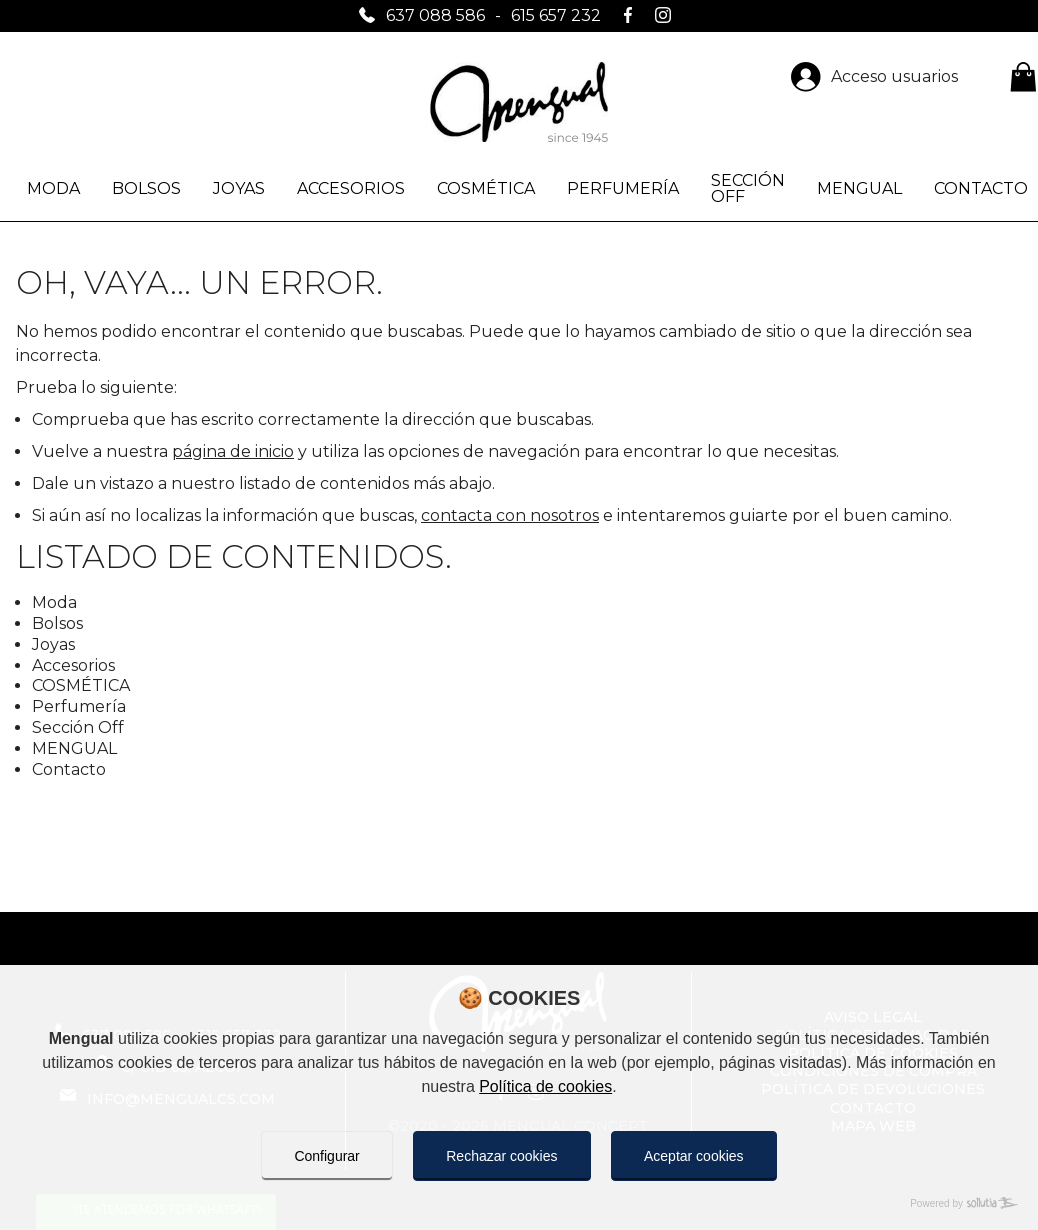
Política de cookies (545, 1086)
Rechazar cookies (501, 1156)
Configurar (326, 1156)
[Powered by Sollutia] (519, 1203)
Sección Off (748, 188)
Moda (53, 188)
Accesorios (351, 188)
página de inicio (233, 451)
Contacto (69, 769)
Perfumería (623, 188)
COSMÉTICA (486, 188)
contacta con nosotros (510, 515)
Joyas (239, 188)
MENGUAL (859, 188)
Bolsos (146, 188)
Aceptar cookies (694, 1156)
